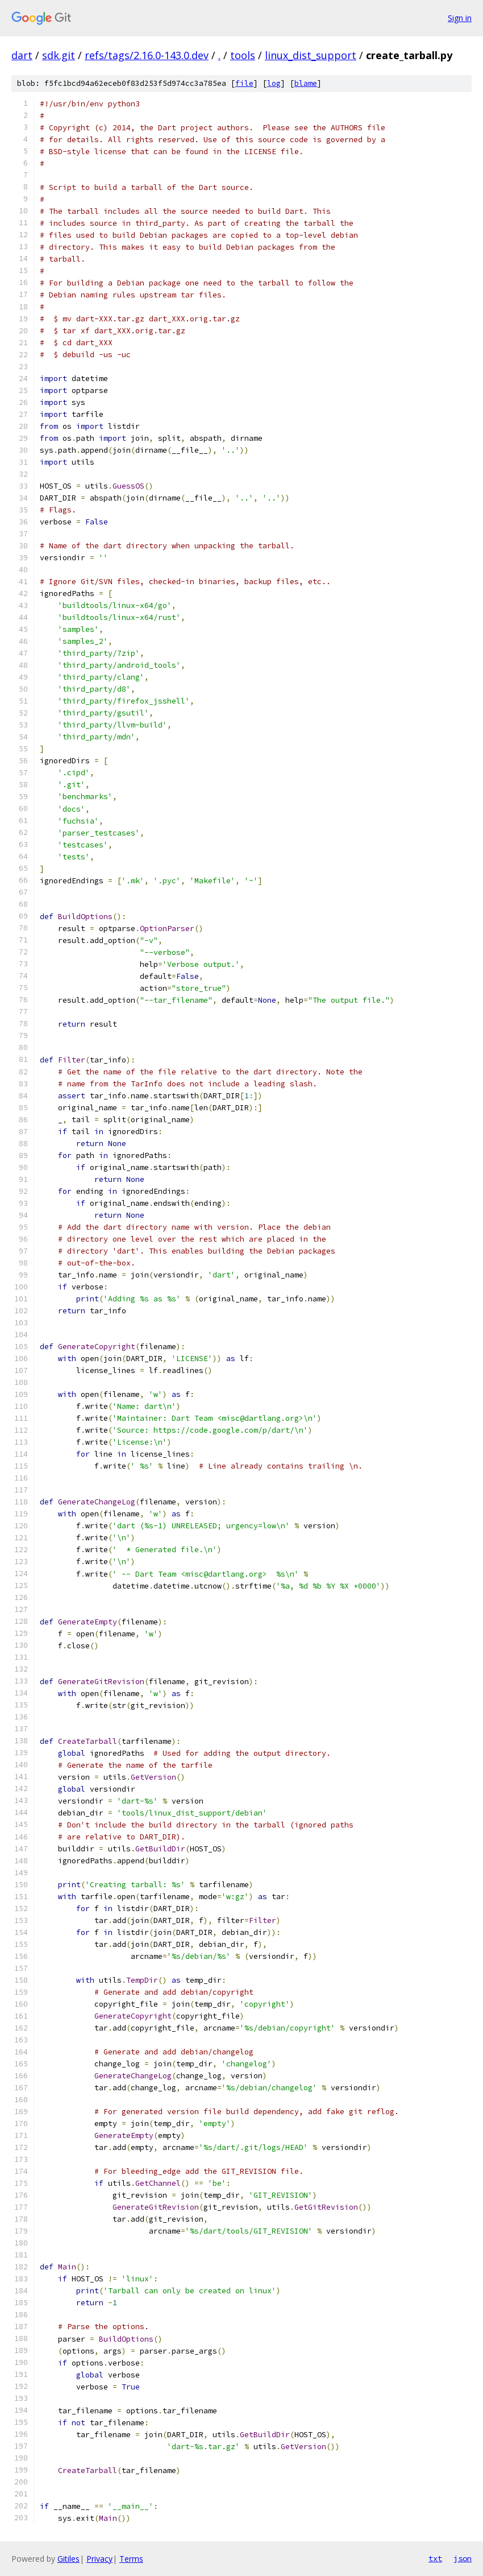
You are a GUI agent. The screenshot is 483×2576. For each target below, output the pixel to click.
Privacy (99, 2558)
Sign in (460, 18)
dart (21, 55)
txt (435, 2558)
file (244, 83)
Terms (131, 2558)
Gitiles (68, 2558)
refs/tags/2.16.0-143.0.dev (147, 55)
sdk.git (58, 55)
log (274, 83)
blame (305, 83)
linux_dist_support (310, 55)
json (462, 2558)
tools (242, 55)
